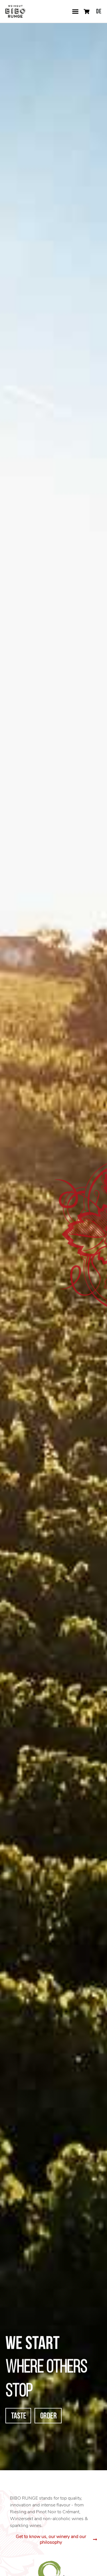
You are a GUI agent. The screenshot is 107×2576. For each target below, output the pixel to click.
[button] (75, 11)
